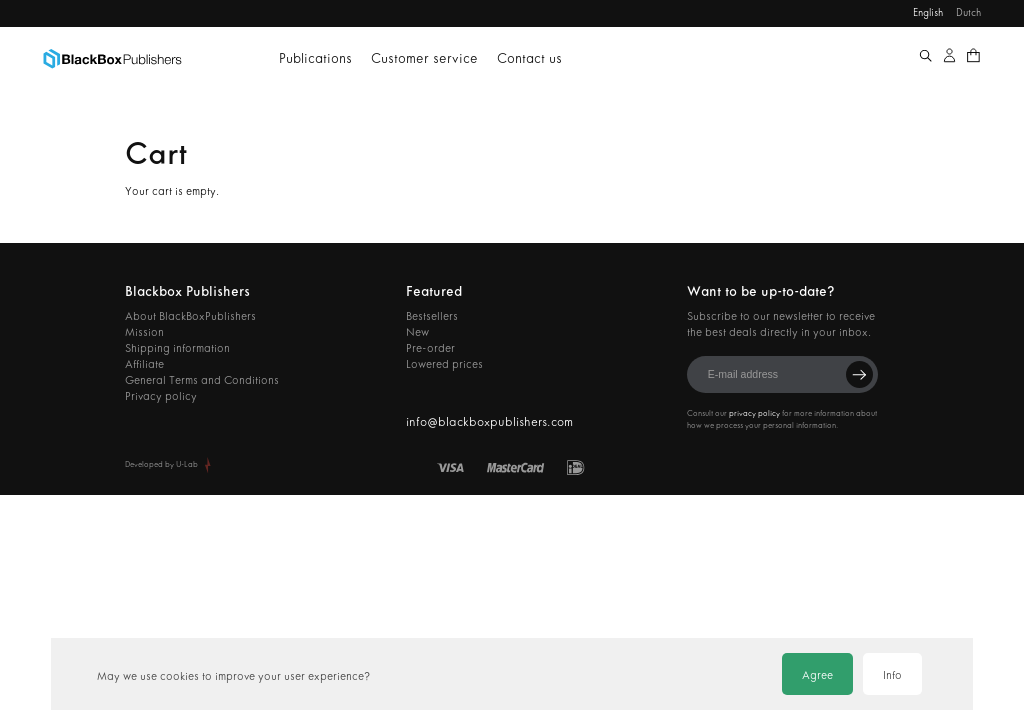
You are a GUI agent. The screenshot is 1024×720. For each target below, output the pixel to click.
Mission (144, 332)
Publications (315, 58)
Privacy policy (161, 396)
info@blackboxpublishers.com (489, 421)
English (928, 12)
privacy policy (754, 413)
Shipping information (177, 348)
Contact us (529, 58)
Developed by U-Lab (161, 464)
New (417, 332)
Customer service (424, 58)
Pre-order (430, 348)
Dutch (968, 12)
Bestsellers (432, 316)
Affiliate (144, 364)
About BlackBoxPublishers (190, 316)
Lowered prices (444, 364)
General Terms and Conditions (202, 380)
